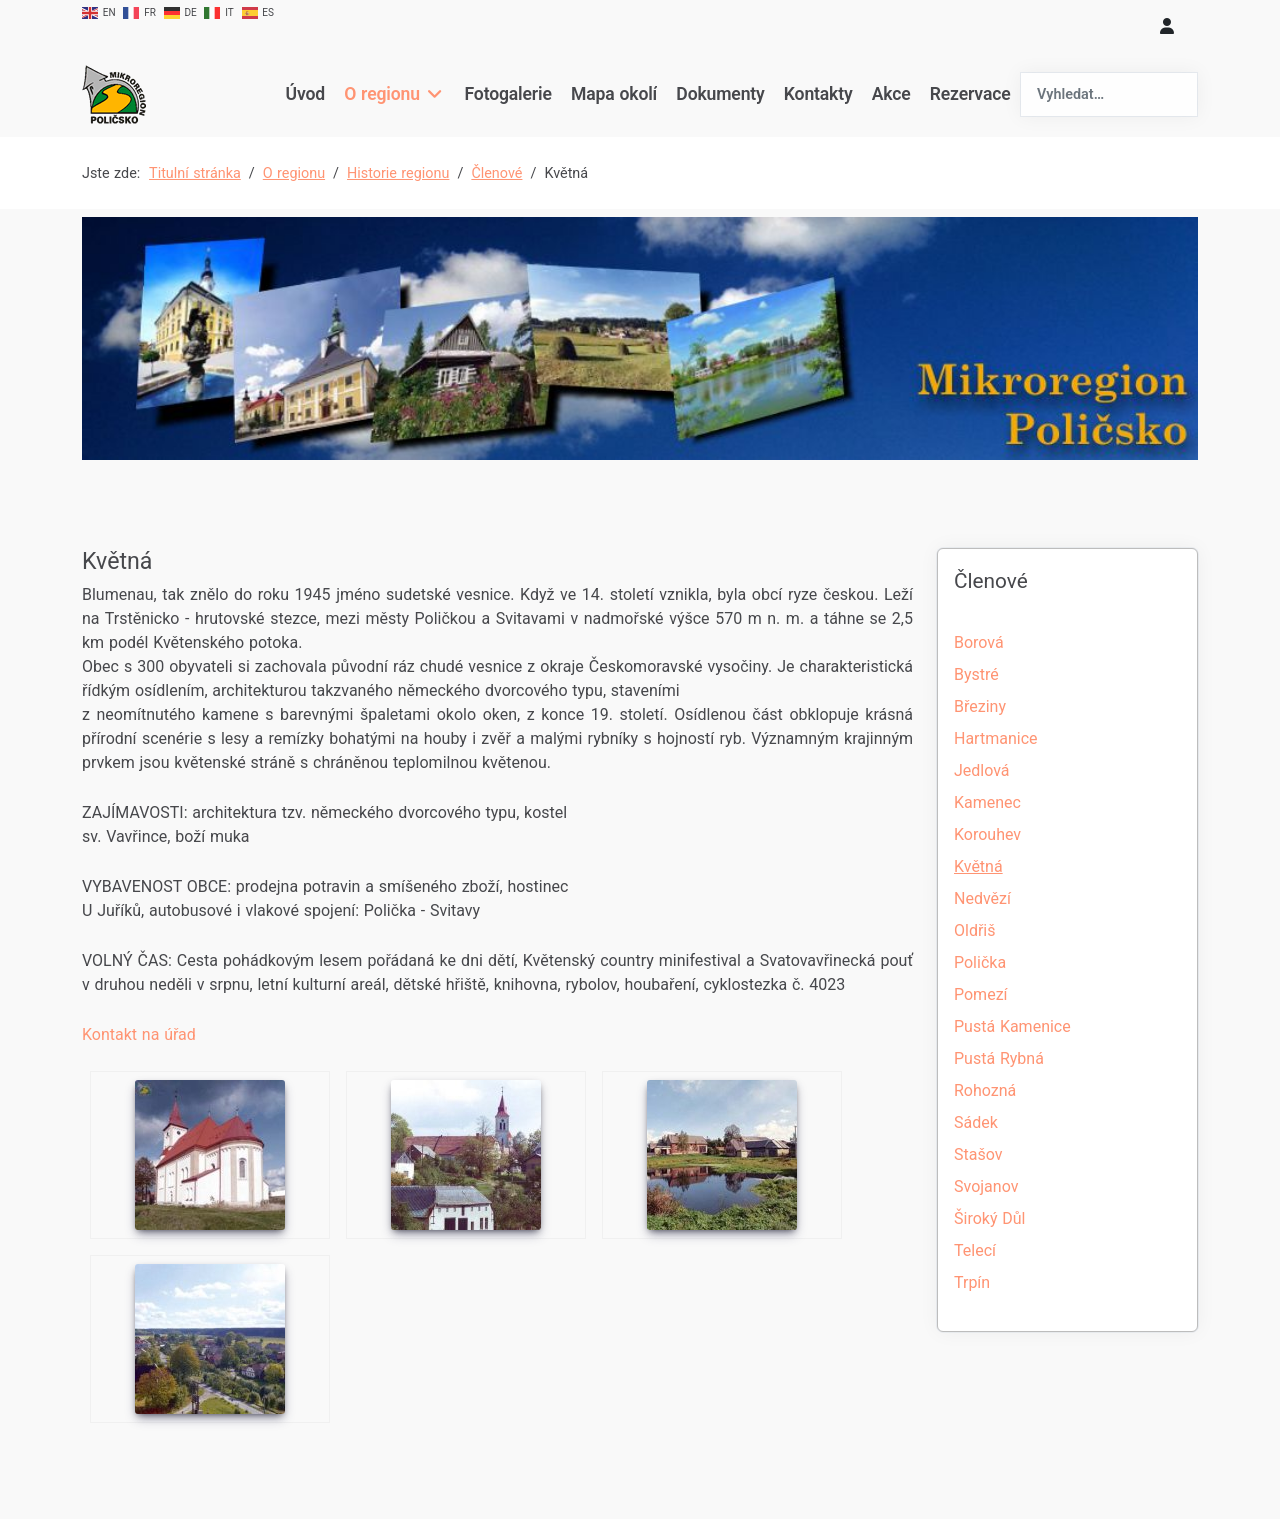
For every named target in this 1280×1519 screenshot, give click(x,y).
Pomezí (981, 994)
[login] (1167, 26)
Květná (978, 866)
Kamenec (987, 802)
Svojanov (986, 1186)
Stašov (978, 1154)
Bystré (976, 674)
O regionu (382, 94)
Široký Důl (989, 1218)
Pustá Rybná (999, 1058)
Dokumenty (720, 94)
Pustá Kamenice (1012, 1026)
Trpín (972, 1282)
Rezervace (970, 94)
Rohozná (985, 1090)
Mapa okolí (614, 94)
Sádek (976, 1122)
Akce (891, 94)
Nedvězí (982, 898)
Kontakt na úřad (139, 1034)
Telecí (975, 1250)
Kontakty (818, 94)
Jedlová (982, 770)
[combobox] (1109, 94)
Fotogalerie (508, 94)
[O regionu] (432, 94)
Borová (979, 642)
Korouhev (987, 834)
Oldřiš (975, 930)
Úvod (304, 94)
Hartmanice (995, 738)
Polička (980, 962)
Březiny (980, 706)
